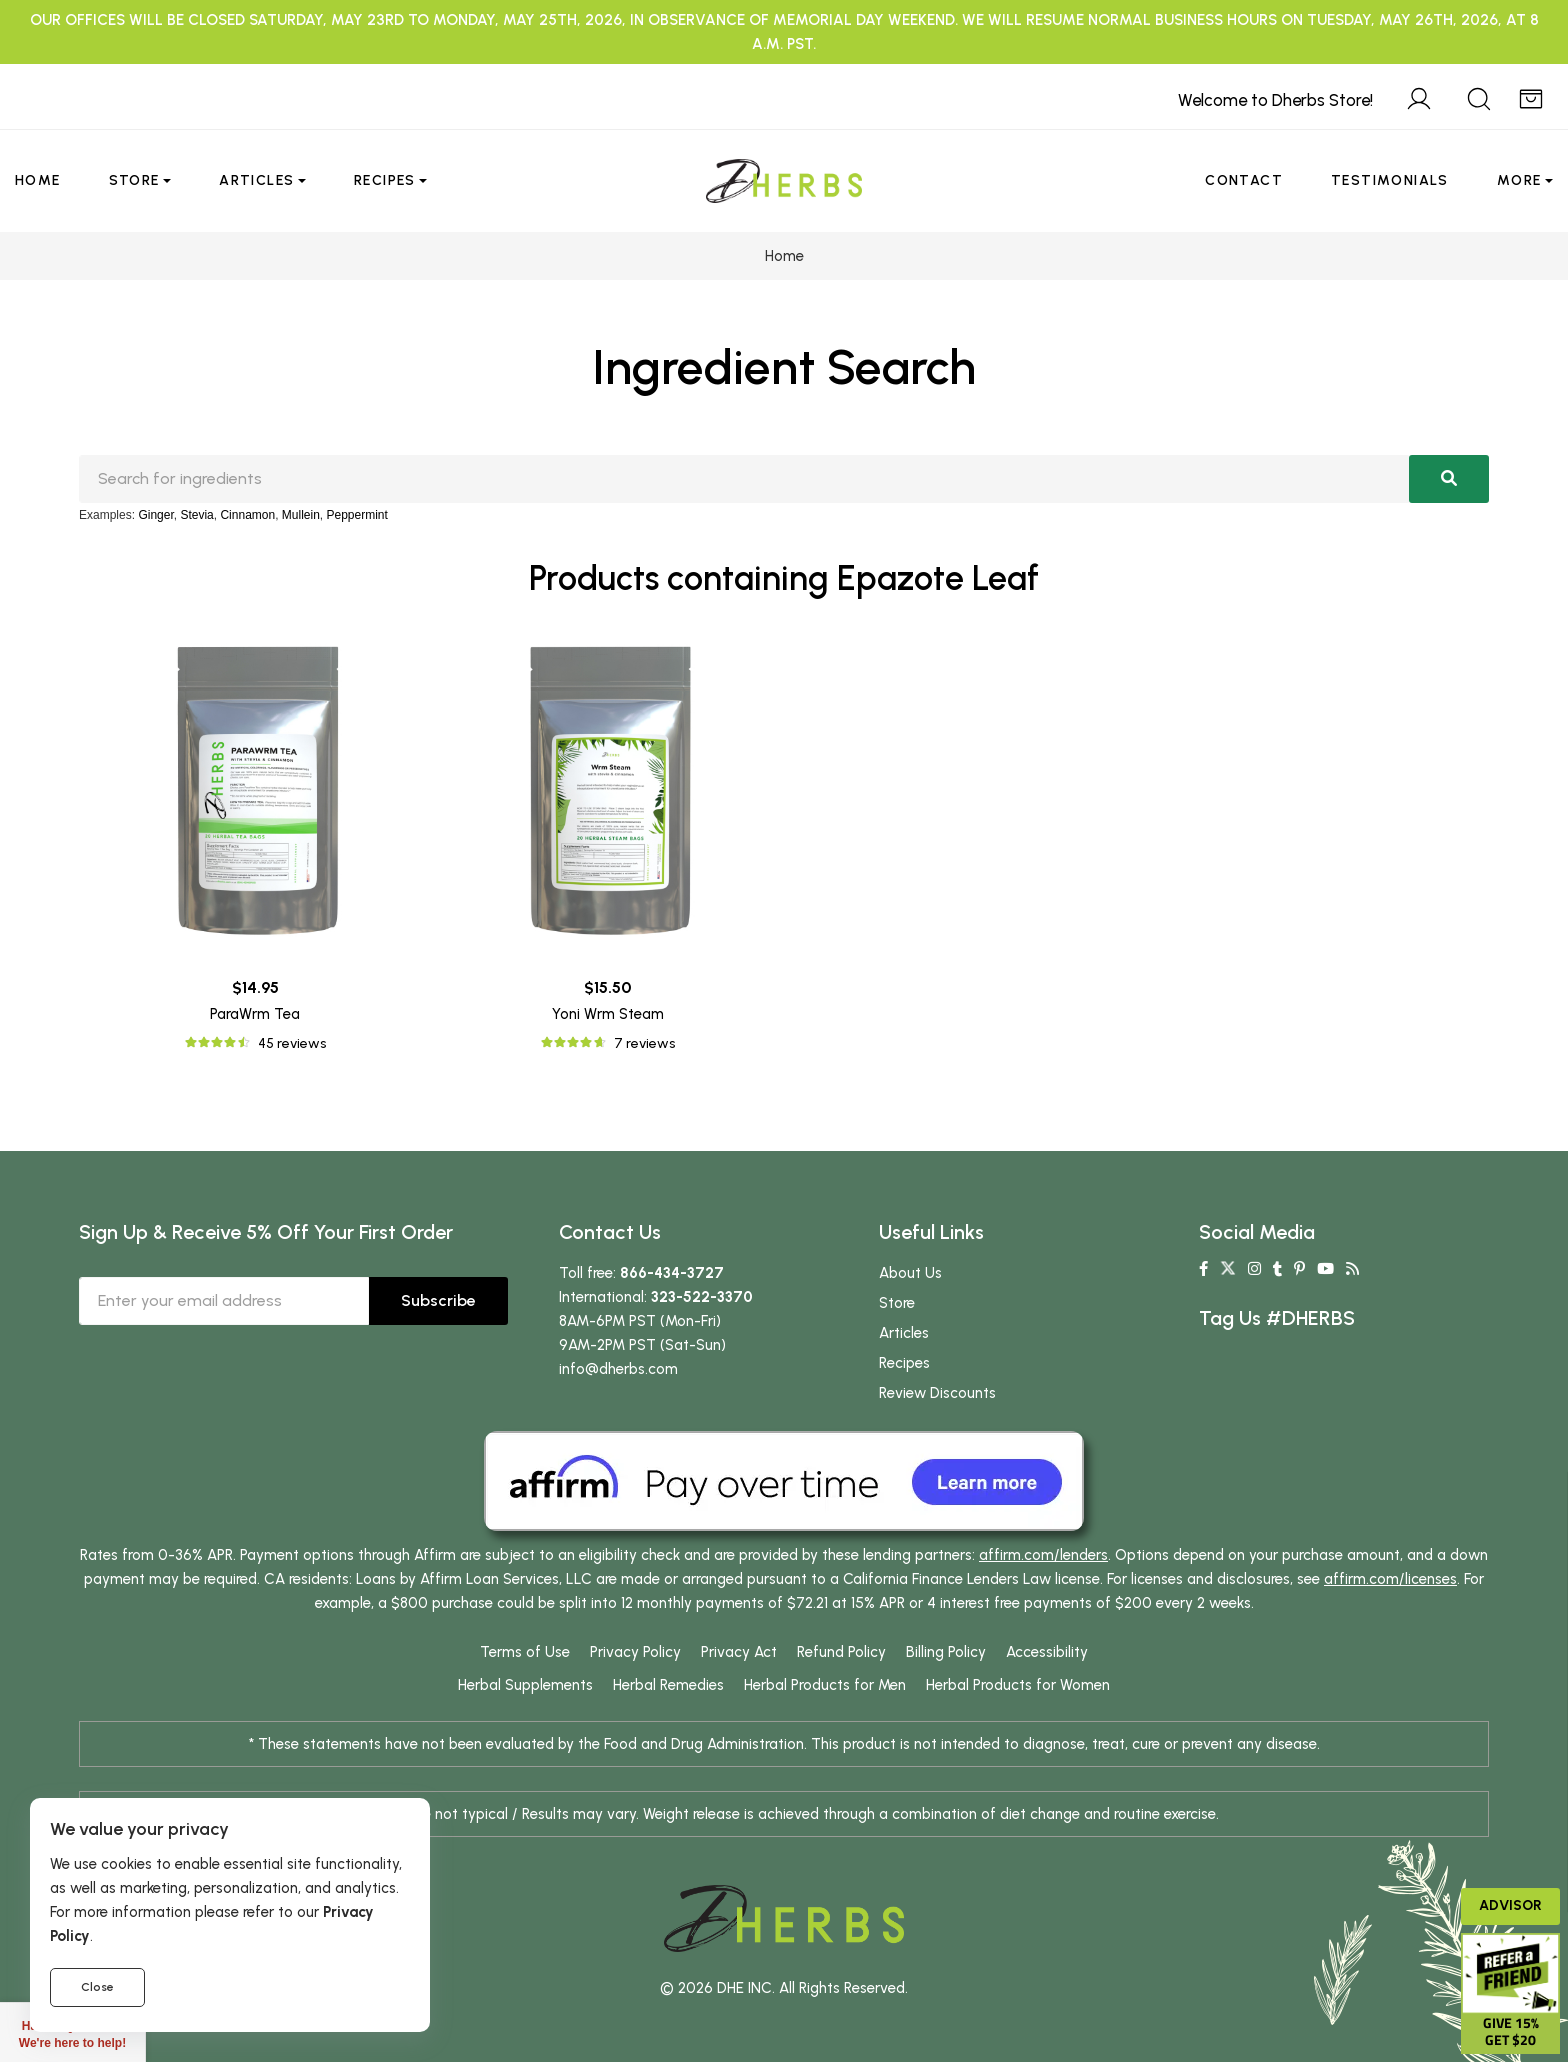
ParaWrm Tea (255, 1014)
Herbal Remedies (668, 1685)
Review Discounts (937, 1393)
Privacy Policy (635, 1652)
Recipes (385, 180)
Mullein (301, 515)
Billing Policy (946, 1652)
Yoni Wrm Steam (608, 1014)
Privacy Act (739, 1652)
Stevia (196, 515)
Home (38, 180)
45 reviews (292, 1043)
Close (97, 1987)
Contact (1244, 180)
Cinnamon (247, 515)
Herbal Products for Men (825, 1685)
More (1519, 180)
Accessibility (1047, 1652)
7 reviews (644, 1043)
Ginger (155, 515)
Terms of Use (525, 1652)
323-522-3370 (702, 1297)
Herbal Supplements (525, 1685)
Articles (256, 180)
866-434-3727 (672, 1273)
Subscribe (438, 1300)
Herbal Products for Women (1018, 1685)
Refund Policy (841, 1652)
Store (134, 180)
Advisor (1510, 1905)
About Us (910, 1273)
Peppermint (357, 515)
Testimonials (1390, 180)
